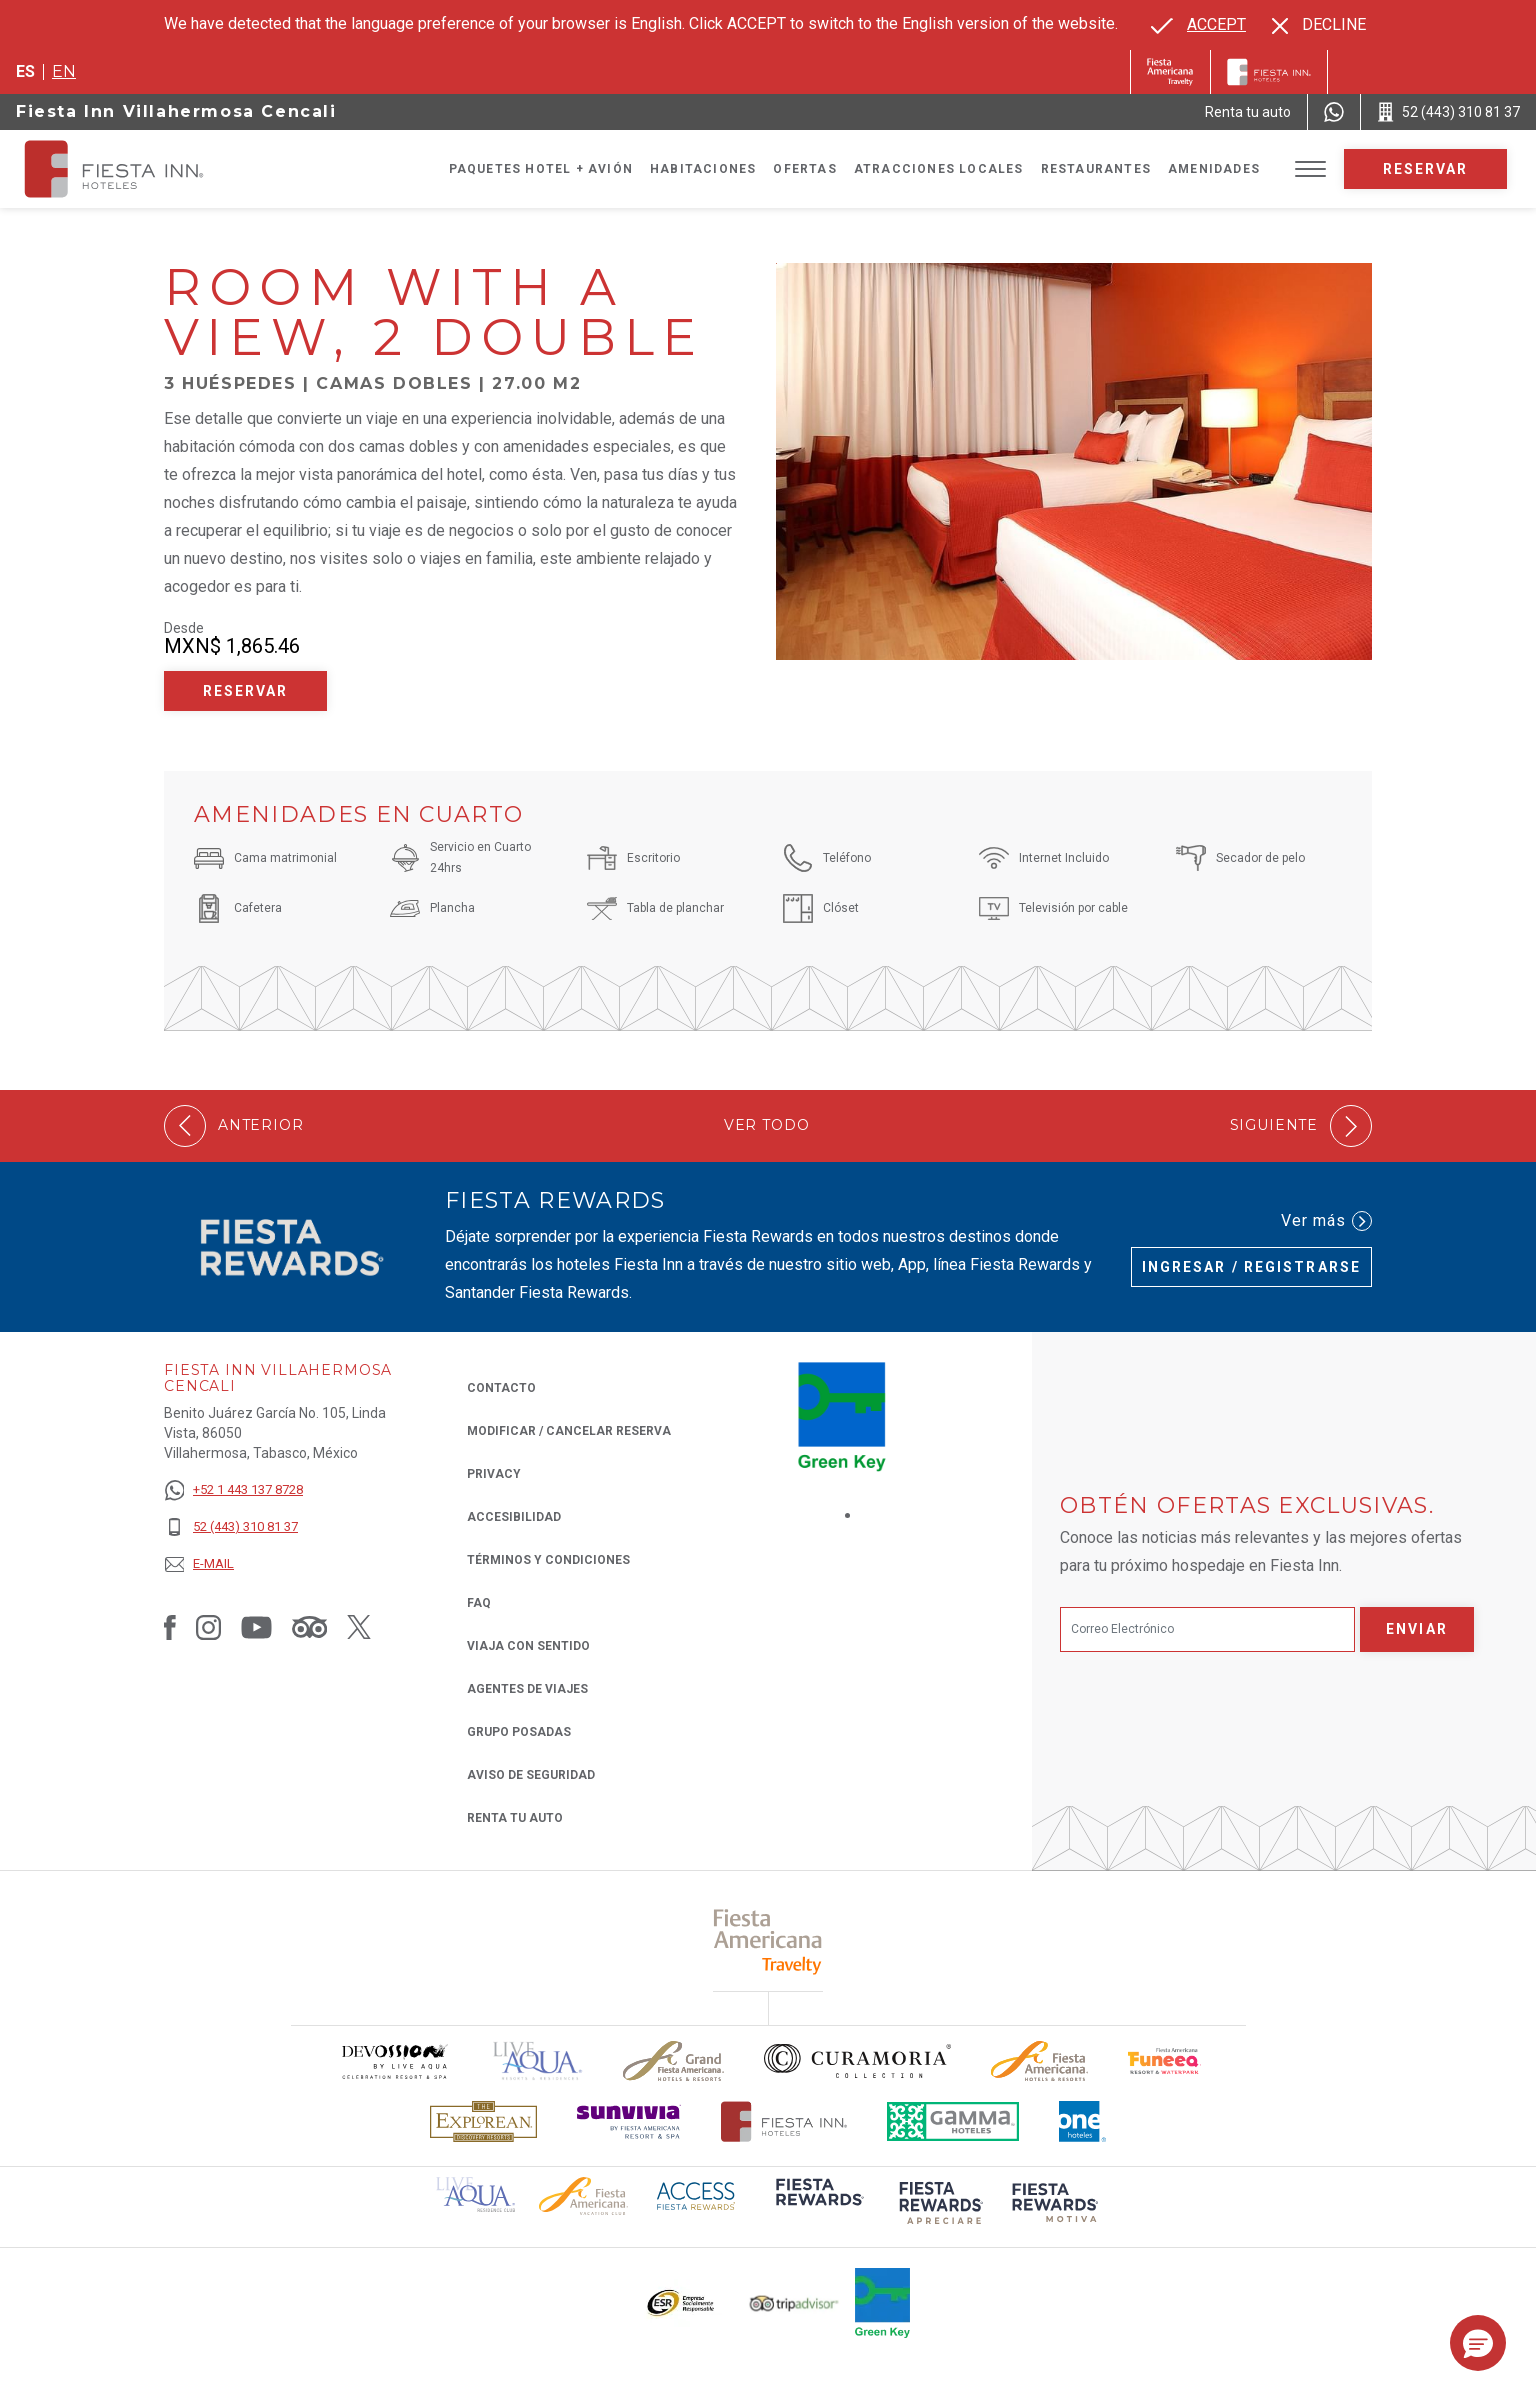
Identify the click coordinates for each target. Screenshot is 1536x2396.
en (64, 71)
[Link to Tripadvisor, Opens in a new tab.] (309, 1626)
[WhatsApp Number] (1334, 112)
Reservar (1426, 169)
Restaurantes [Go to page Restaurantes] (1096, 169)
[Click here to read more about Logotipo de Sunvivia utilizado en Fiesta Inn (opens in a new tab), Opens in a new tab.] (629, 2121)
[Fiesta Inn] (1269, 72)
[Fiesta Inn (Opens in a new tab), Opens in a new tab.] (1170, 72)
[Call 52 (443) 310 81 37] (1448, 112)
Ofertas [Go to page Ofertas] (804, 169)
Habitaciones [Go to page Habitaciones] (703, 169)
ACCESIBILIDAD (514, 1517)
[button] (1478, 2343)
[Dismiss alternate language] (1319, 25)
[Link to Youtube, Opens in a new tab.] (256, 1626)
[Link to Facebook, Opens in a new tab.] (170, 1626)
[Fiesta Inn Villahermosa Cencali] (132, 169)
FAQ (479, 1603)
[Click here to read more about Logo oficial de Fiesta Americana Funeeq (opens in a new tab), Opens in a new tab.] (1164, 2061)
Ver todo (767, 1125)
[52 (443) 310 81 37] (233, 1527)
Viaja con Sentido (528, 1646)
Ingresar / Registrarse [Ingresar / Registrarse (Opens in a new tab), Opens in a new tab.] (1251, 1267)
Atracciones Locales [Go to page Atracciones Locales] (939, 169)
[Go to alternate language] (1198, 25)
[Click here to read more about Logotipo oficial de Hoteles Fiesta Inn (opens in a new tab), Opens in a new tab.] (784, 2121)
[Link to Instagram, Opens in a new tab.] (208, 1626)
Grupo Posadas (519, 1732)
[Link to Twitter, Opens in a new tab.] (359, 1626)
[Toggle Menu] (1310, 169)
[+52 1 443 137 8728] (233, 1490)
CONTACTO (501, 1388)
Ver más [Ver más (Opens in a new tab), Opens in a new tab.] (1326, 1221)
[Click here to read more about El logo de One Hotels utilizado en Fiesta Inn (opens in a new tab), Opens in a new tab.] (1083, 2121)
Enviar (1417, 1629)
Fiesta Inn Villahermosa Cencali (176, 111)
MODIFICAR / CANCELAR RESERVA (569, 1431)
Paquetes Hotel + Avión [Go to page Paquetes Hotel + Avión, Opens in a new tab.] (541, 169)
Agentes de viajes (527, 1689)
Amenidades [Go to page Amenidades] (1214, 169)
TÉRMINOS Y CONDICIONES (548, 1560)
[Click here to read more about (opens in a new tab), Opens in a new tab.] (768, 1941)
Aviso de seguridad (531, 1775)
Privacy (494, 1472)
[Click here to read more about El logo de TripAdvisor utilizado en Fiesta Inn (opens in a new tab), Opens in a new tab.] (794, 2303)
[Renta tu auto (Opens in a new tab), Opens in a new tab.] (1248, 112)
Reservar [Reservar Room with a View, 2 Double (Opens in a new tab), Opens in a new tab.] (246, 691)
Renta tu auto (515, 1816)
